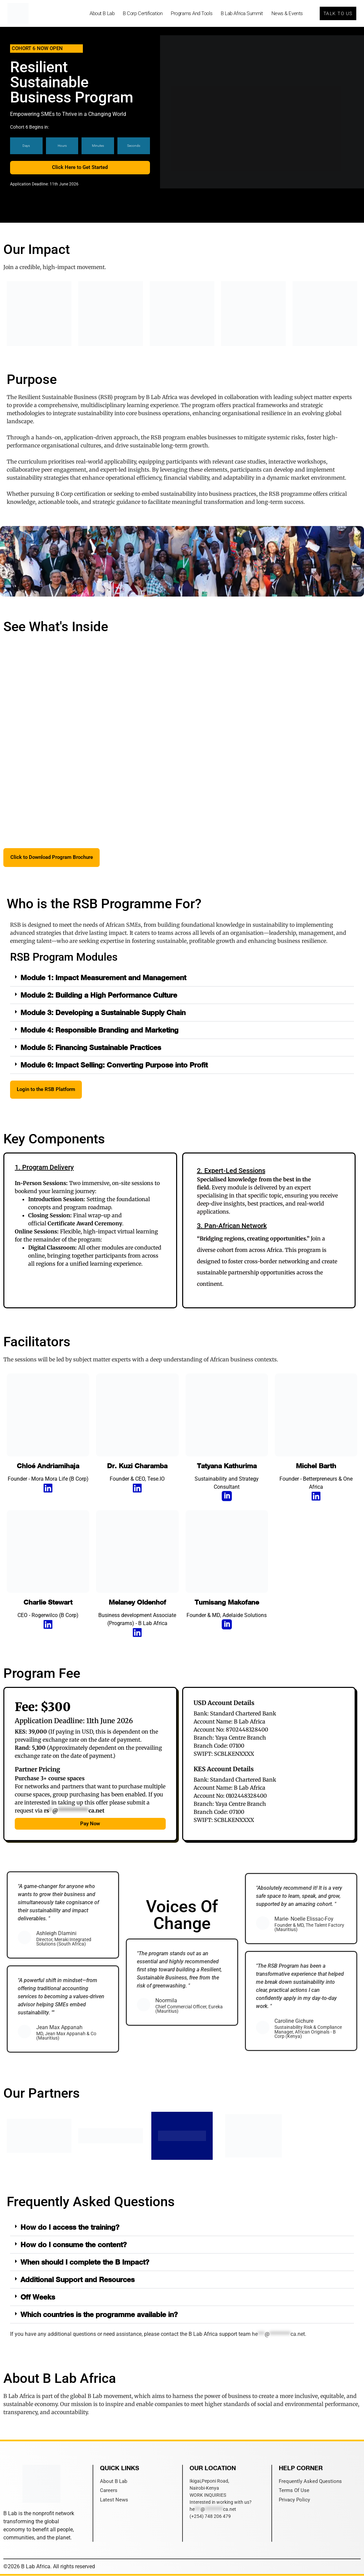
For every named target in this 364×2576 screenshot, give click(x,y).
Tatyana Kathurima (227, 1466)
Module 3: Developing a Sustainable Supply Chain (103, 1013)
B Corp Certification (142, 13)
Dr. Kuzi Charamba (137, 1466)
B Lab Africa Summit (242, 13)
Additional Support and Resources (77, 2280)
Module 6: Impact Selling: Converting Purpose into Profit (114, 1065)
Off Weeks (37, 2297)
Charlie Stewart (47, 1603)
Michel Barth (316, 1466)
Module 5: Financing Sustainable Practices (90, 1048)
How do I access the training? (69, 2227)
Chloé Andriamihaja (48, 1466)
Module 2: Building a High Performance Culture (98, 995)
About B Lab (102, 13)
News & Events (287, 13)
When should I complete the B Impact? (84, 2262)
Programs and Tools (191, 13)
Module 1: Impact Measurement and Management (103, 978)
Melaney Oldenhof (137, 1603)
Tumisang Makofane (227, 1603)
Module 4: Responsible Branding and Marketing (99, 1030)
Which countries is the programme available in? (99, 2315)
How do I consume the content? (73, 2245)
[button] (182, 978)
